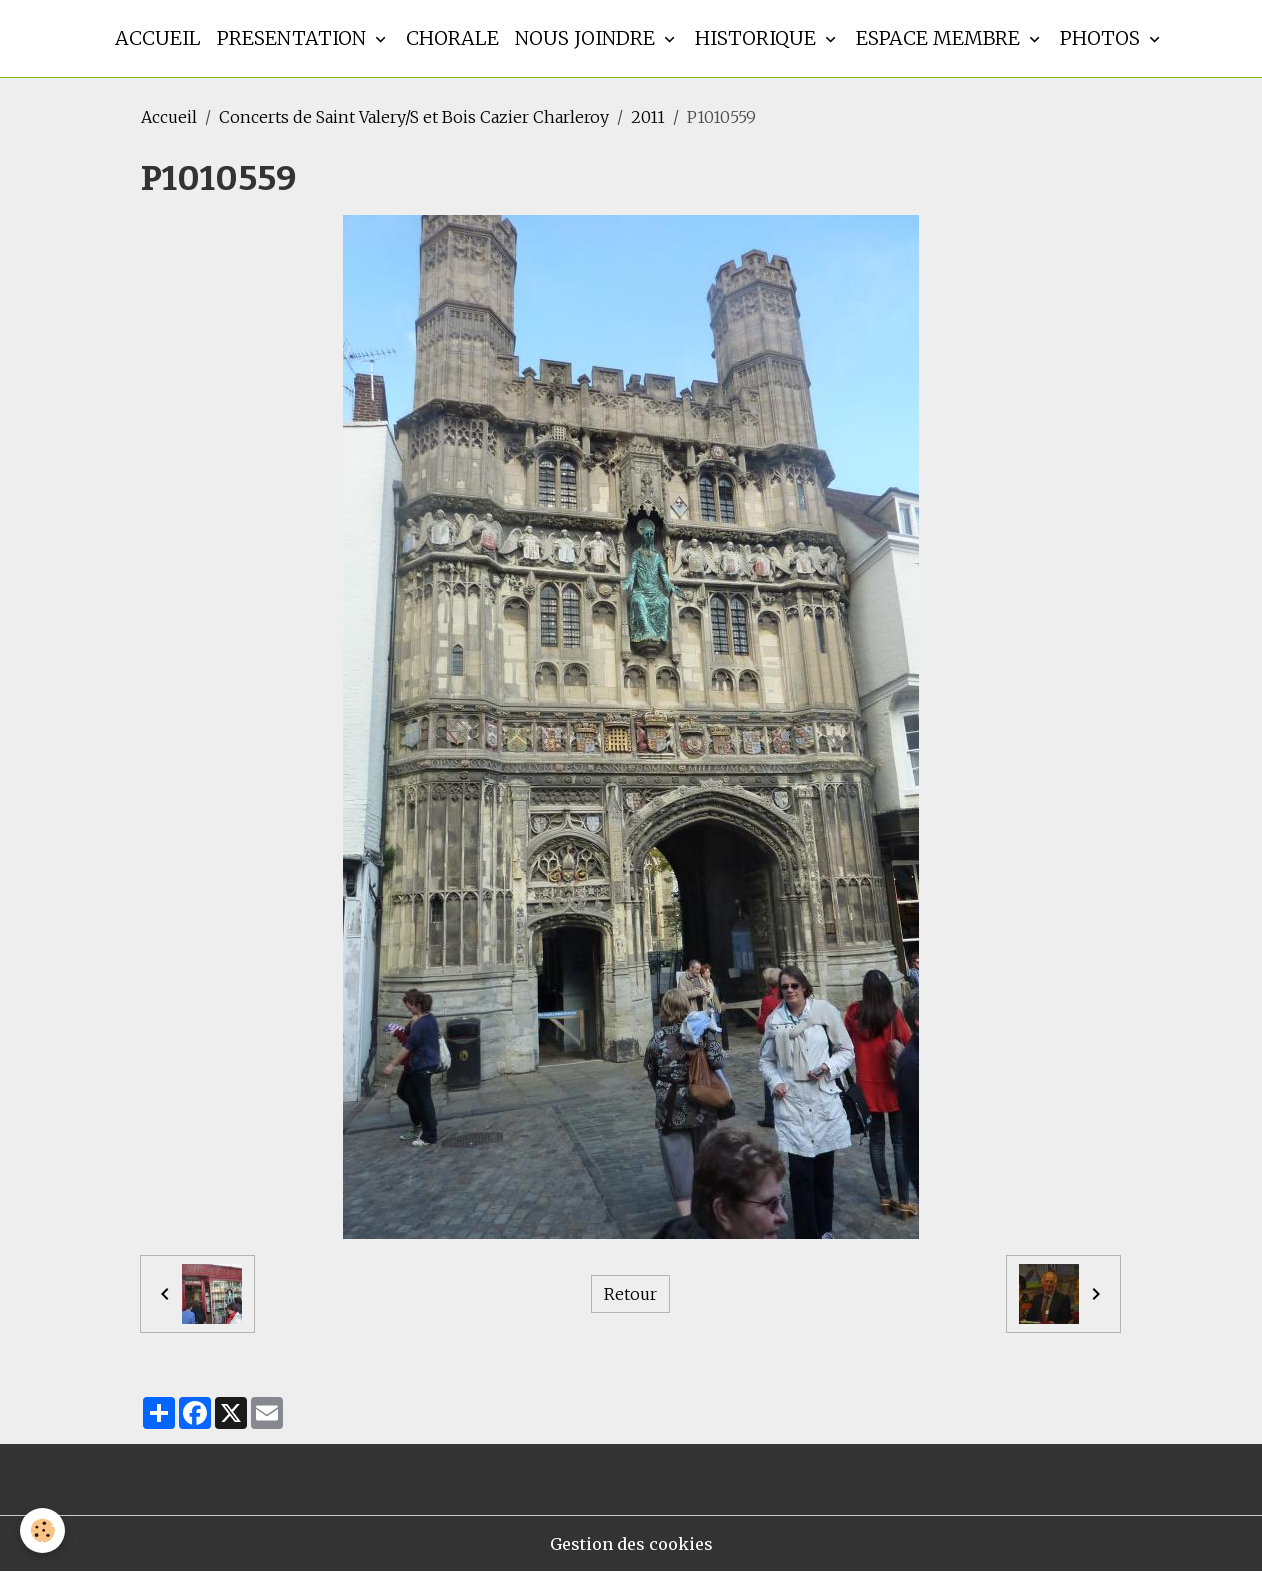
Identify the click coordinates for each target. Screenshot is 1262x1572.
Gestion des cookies (631, 1544)
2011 (648, 117)
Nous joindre (587, 38)
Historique (758, 38)
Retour (630, 1294)
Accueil (158, 38)
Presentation (294, 38)
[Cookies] (42, 1530)
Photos (1102, 38)
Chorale (452, 38)
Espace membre (940, 38)
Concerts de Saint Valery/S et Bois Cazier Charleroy (414, 117)
